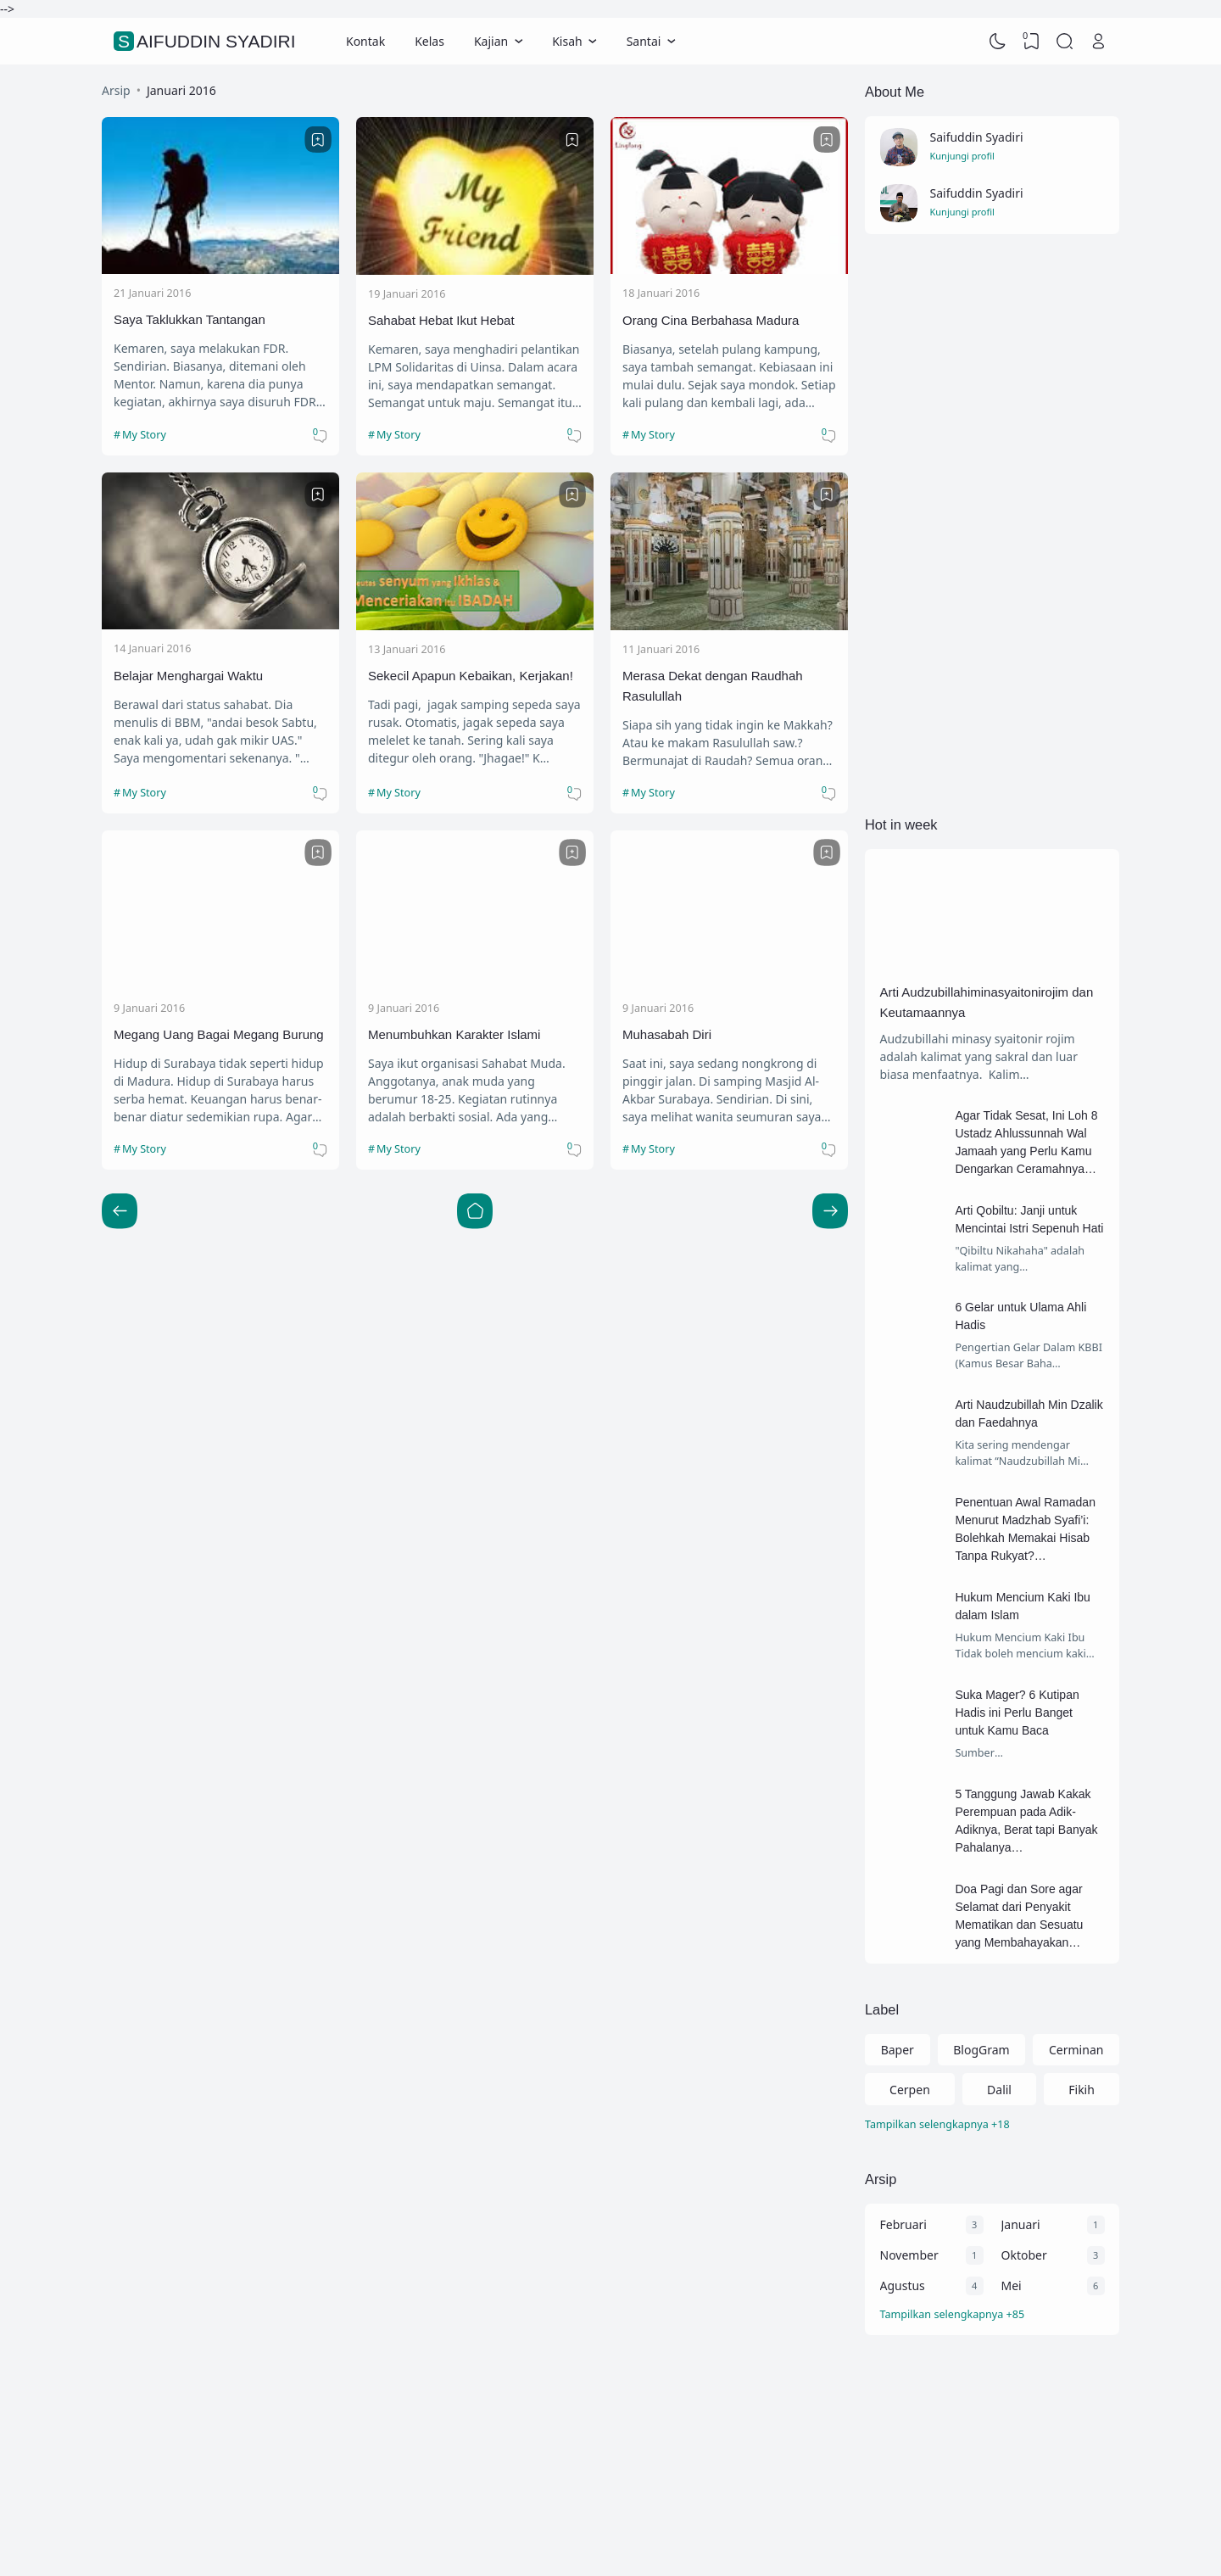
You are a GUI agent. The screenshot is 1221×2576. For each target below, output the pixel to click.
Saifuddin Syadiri (206, 41)
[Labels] (992, 2125)
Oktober (1024, 2255)
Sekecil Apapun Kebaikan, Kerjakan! (470, 675)
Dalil (999, 2089)
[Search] (1065, 41)
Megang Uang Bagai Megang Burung (219, 1034)
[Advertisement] (992, 524)
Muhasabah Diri (666, 1034)
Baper (897, 2050)
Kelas (429, 41)
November (909, 2255)
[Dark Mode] (998, 41)
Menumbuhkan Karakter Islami (454, 1034)
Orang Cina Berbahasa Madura (710, 320)
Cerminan (1076, 2050)
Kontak (365, 41)
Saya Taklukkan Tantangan (189, 319)
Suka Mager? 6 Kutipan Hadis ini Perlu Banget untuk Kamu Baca (1017, 1712)
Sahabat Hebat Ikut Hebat (441, 320)
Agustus (902, 2285)
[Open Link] (1098, 41)
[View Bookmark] (1031, 41)
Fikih (1081, 2089)
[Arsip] (992, 2315)
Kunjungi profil (962, 155)
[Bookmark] (318, 140)
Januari (1020, 2224)
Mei (1011, 2285)
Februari (903, 2224)
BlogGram (981, 2050)
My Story (144, 434)
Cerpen (909, 2089)
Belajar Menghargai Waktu (188, 675)
